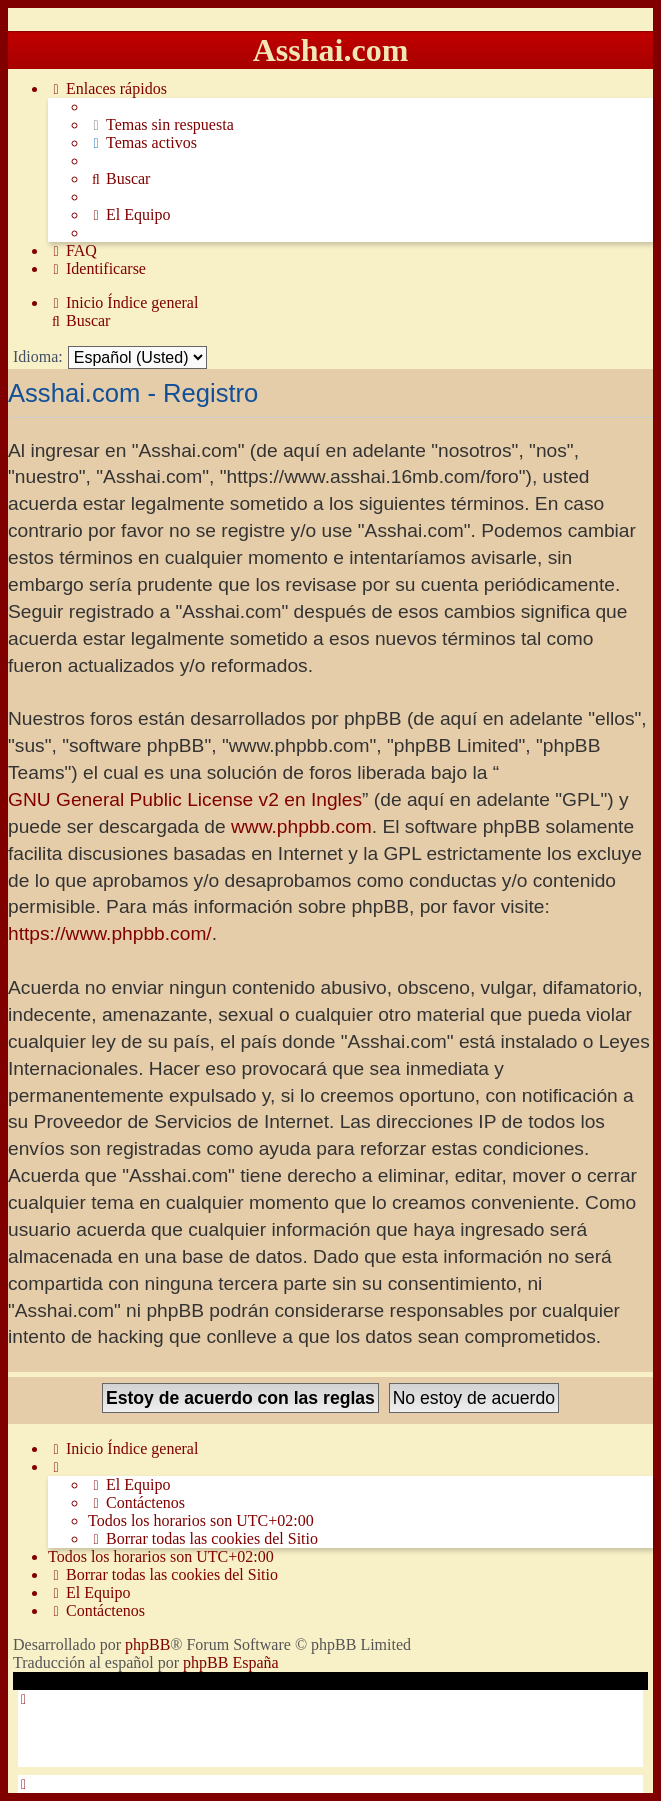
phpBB (147, 1644)
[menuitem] (161, 125)
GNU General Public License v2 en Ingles (185, 799)
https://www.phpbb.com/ (110, 933)
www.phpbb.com (301, 826)
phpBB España (231, 1662)
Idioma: (38, 356)
